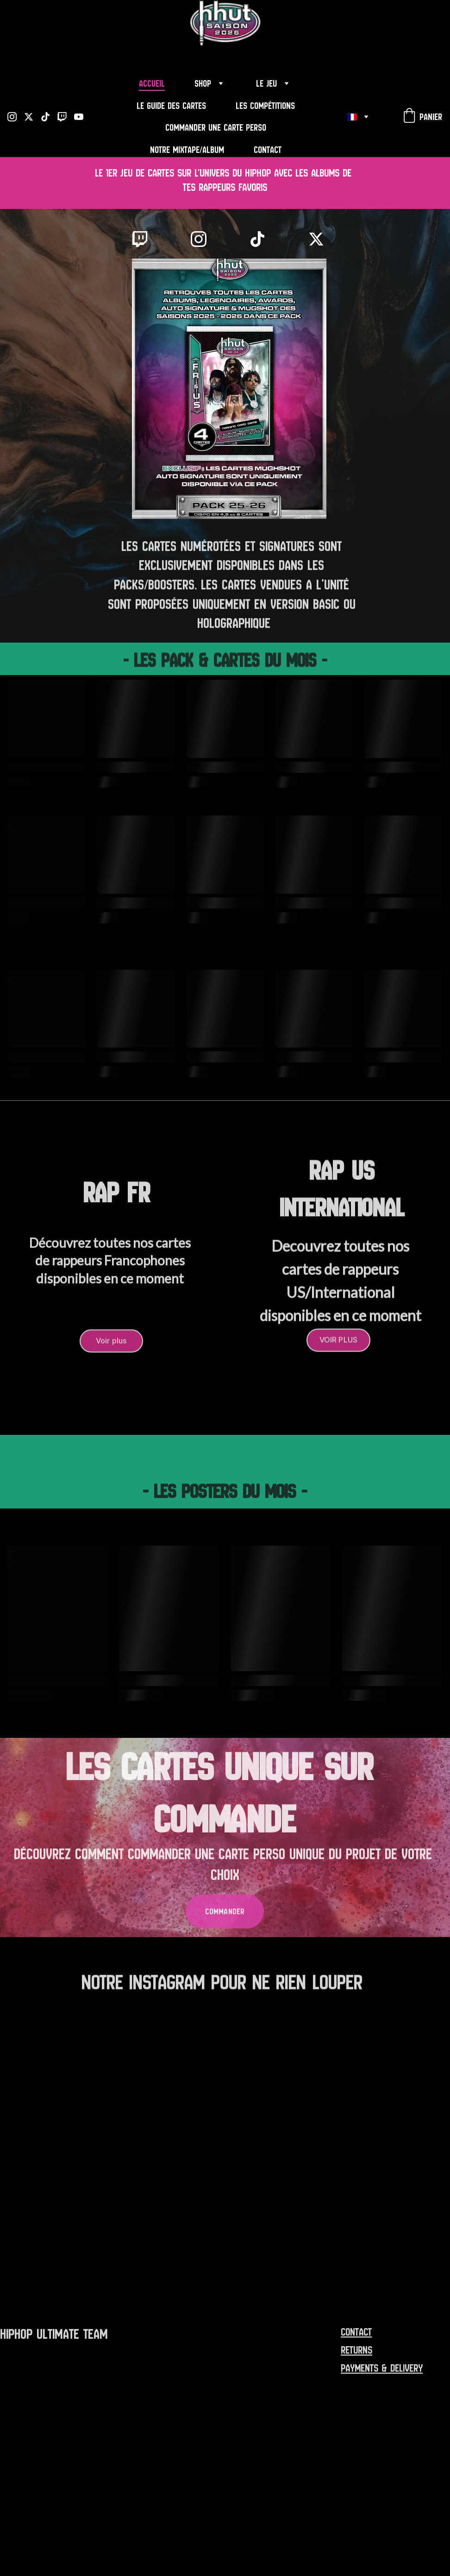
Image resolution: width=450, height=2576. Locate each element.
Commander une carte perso (215, 127)
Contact (267, 150)
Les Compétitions (265, 106)
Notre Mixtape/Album (187, 150)
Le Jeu (266, 83)
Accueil (152, 83)
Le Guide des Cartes (171, 106)
